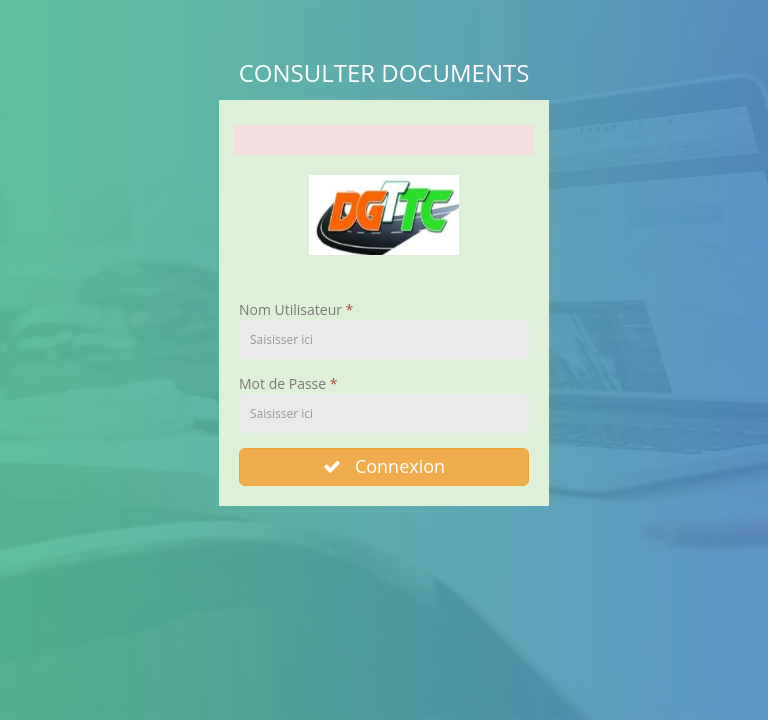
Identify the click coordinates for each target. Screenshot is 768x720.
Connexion (384, 466)
